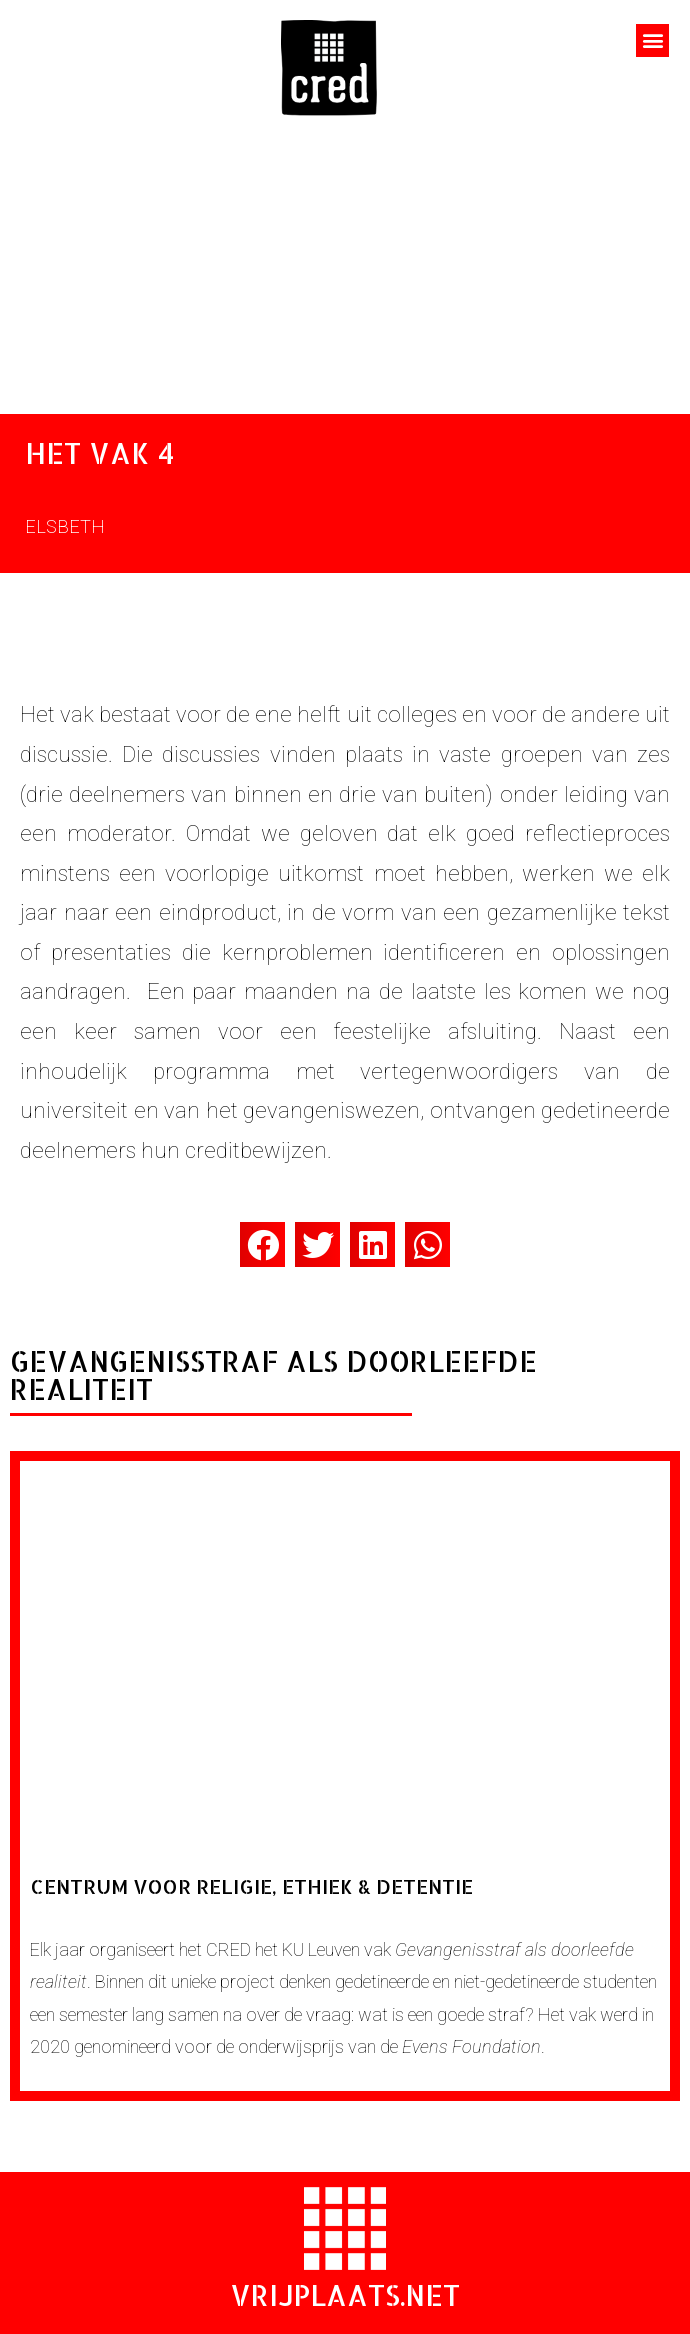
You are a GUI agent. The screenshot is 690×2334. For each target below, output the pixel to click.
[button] (652, 40)
